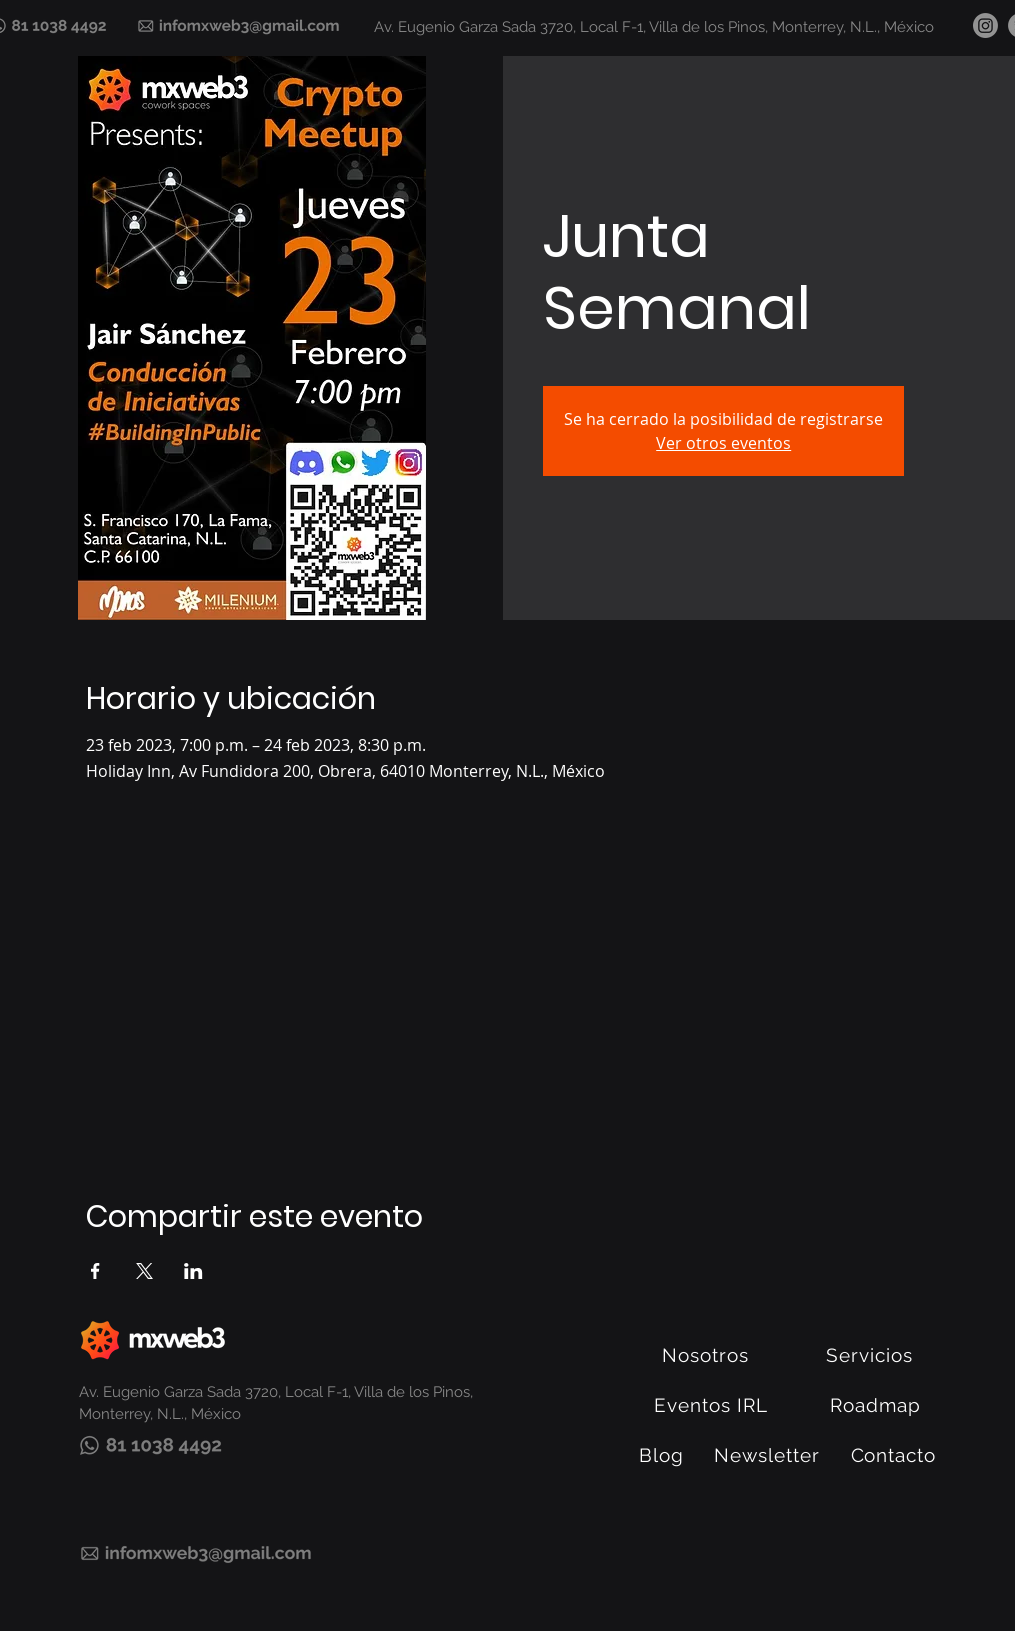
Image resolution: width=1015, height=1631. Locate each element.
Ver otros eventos (723, 443)
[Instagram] (985, 25)
